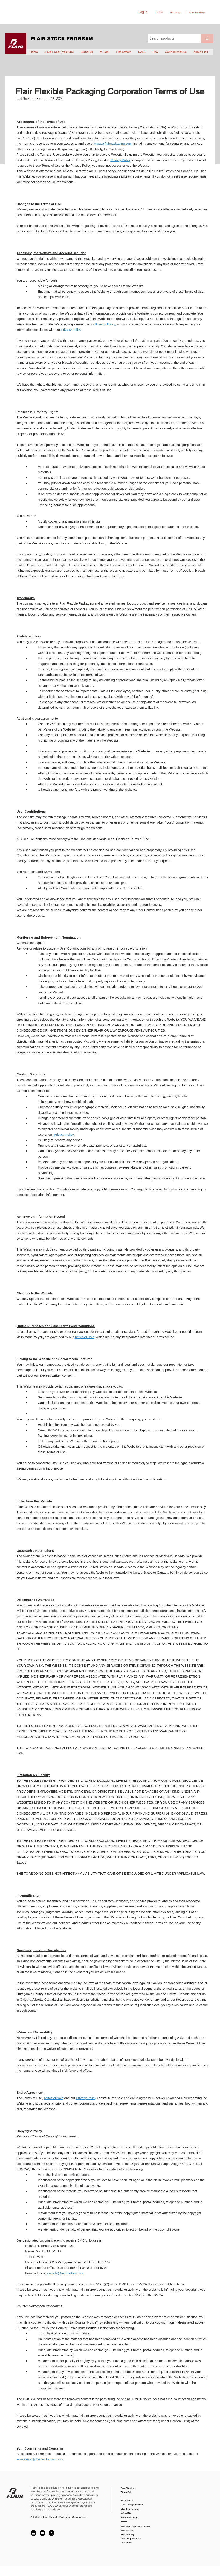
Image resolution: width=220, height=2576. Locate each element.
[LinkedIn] (33, 2533)
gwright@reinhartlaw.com (65, 2273)
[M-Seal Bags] (129, 2513)
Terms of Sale (84, 1337)
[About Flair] (134, 2492)
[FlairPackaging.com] (15, 43)
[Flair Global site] (134, 2488)
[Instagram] (51, 2533)
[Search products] (170, 38)
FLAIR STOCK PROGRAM (62, 38)
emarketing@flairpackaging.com (40, 2459)
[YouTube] (42, 2533)
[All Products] (129, 2500)
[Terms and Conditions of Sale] (136, 2526)
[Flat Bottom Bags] (129, 2517)
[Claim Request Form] (132, 2538)
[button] (162, 12)
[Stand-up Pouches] (134, 2509)
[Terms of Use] (129, 2530)
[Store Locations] (199, 12)
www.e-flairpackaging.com (113, 143)
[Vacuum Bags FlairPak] (134, 2504)
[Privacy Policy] (134, 2534)
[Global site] (177, 12)
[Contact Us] (129, 2543)
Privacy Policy (120, 160)
